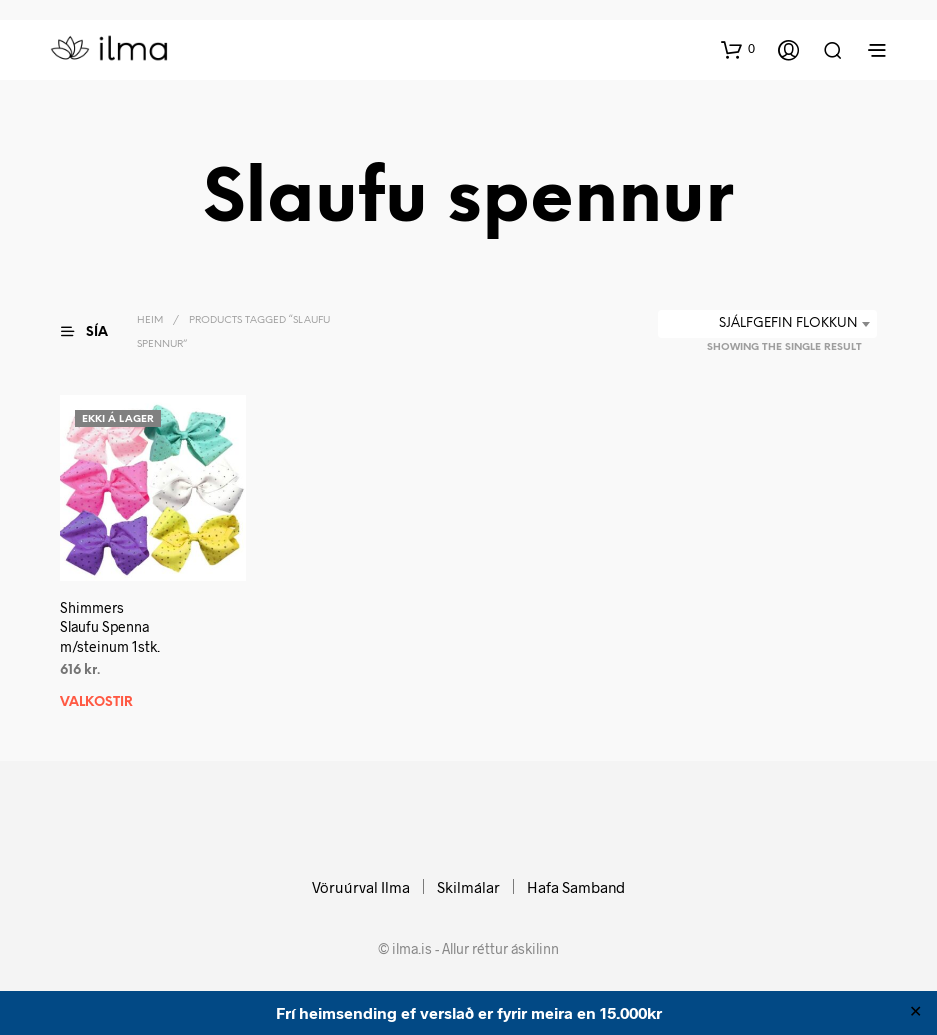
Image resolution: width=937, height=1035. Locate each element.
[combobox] (767, 324)
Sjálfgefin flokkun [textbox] (788, 323)
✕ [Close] (915, 1013)
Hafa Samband (576, 887)
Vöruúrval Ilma (361, 887)
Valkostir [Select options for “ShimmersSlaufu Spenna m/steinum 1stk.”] (96, 701)
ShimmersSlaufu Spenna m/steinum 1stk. (110, 626)
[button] (738, 49)
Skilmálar (468, 887)
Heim (150, 320)
